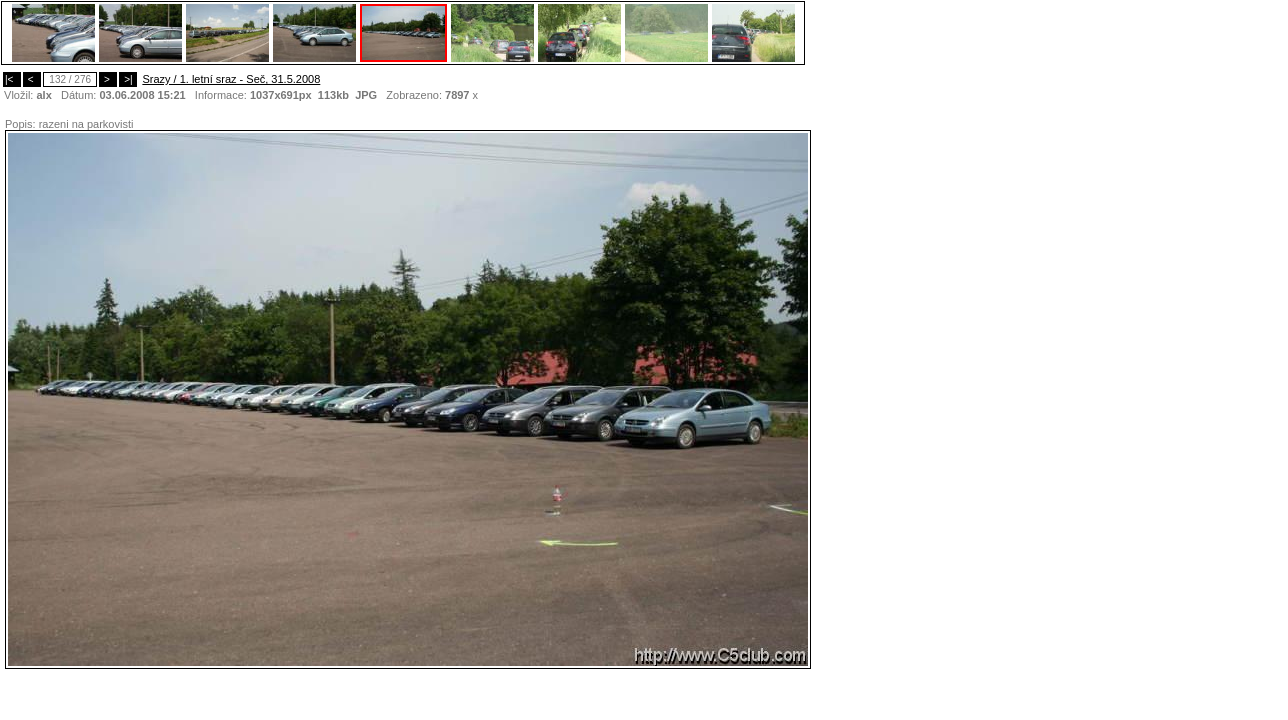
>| (128, 79)
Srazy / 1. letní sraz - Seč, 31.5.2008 (231, 79)
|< (12, 79)
